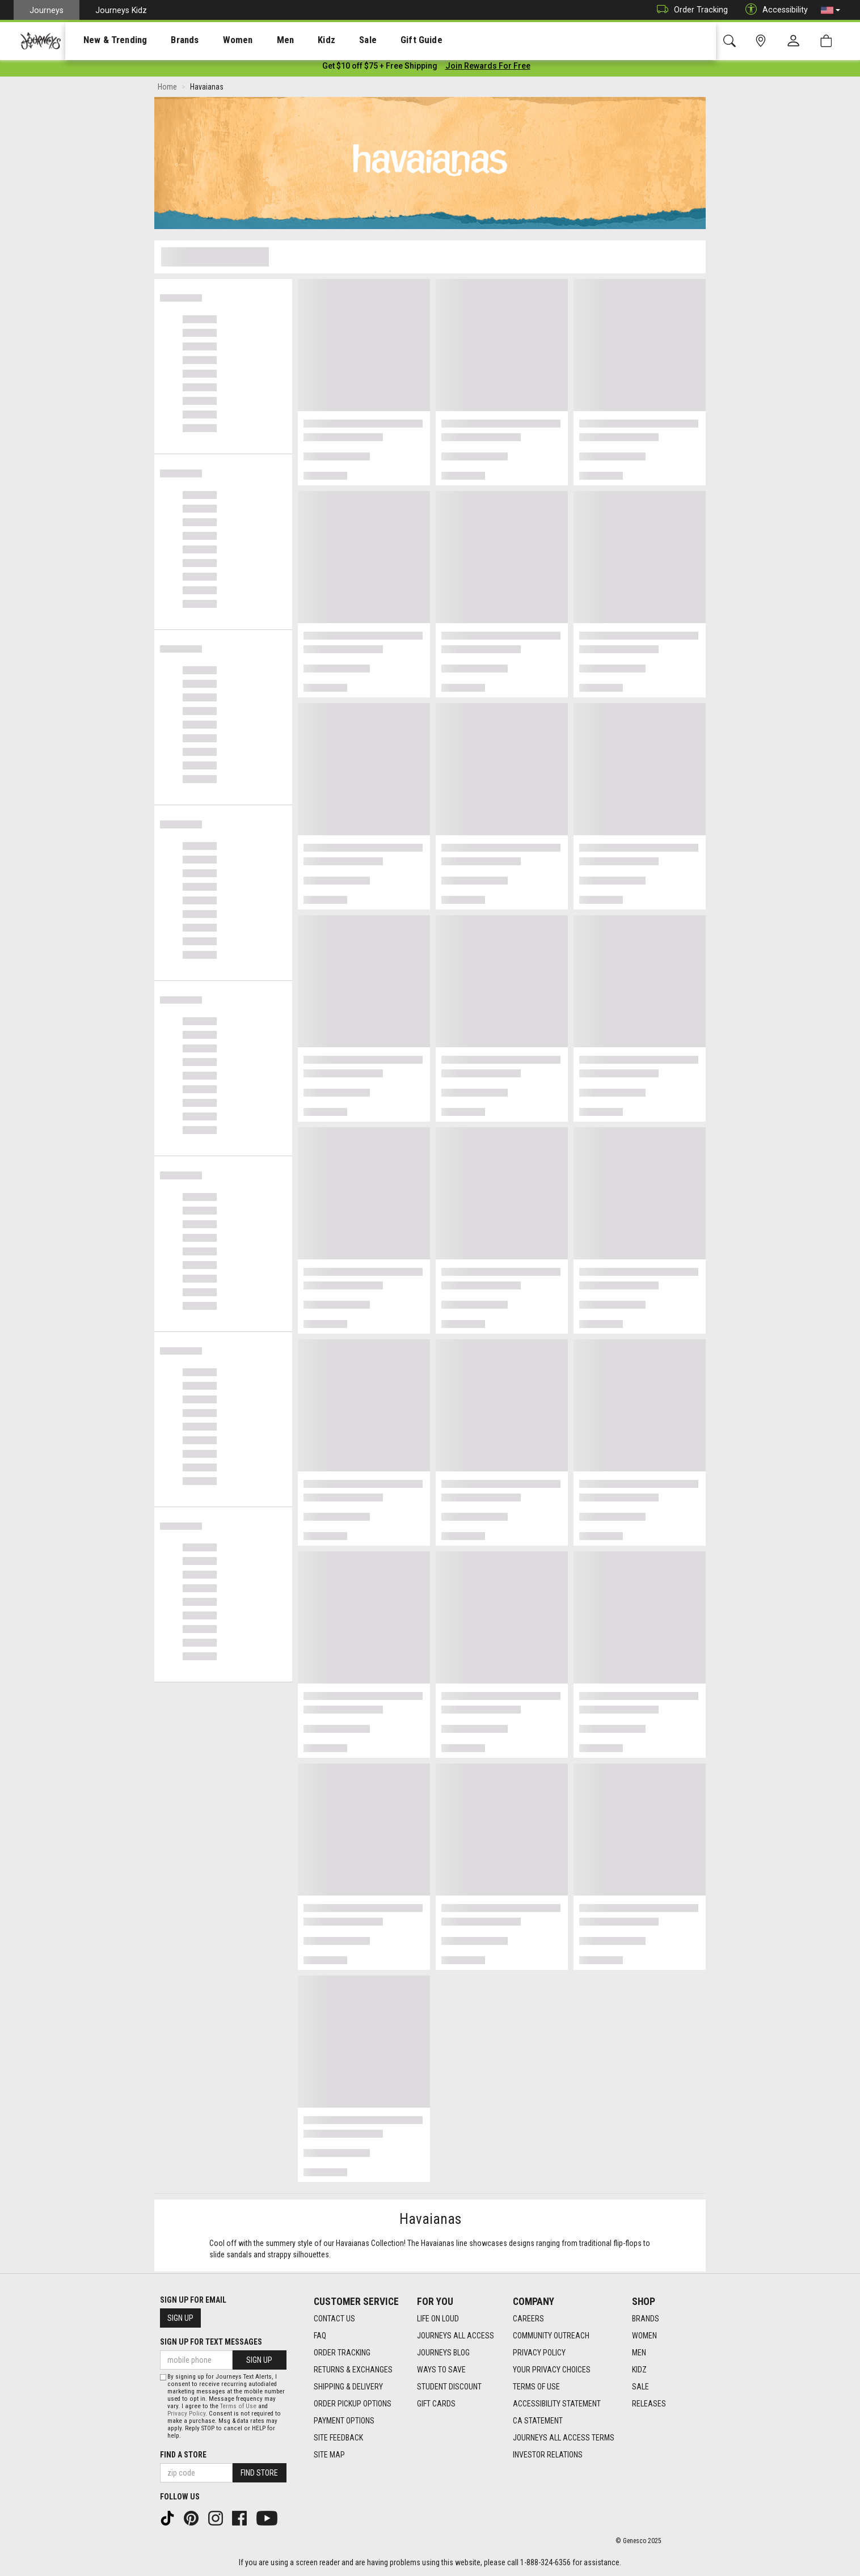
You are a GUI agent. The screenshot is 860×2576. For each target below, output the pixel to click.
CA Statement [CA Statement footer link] (538, 2421)
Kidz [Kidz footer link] (639, 2370)
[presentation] (105, 40)
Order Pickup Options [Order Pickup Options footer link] (352, 2404)
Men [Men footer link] (639, 2353)
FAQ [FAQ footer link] (320, 2336)
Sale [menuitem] (327, 40)
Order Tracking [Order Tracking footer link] (342, 2353)
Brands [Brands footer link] (645, 2319)
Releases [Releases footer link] (649, 2404)
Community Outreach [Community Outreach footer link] (551, 2336)
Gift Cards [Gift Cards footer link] (436, 2404)
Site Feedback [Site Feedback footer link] (338, 2438)
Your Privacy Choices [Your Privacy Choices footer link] (552, 2370)
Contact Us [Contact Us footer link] (334, 2319)
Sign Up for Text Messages (211, 2342)
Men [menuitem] (255, 40)
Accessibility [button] (774, 10)
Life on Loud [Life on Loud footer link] (438, 2319)
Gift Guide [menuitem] (374, 40)
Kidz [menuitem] (292, 40)
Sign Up (180, 2318)
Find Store (259, 2472)
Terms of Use (238, 2406)
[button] (830, 10)
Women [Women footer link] (644, 2336)
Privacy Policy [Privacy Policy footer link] (539, 2353)
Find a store (183, 2454)
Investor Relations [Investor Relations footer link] (548, 2455)
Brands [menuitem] (167, 40)
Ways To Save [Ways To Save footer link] (441, 2370)
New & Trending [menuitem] (104, 40)
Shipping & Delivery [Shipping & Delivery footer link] (348, 2387)
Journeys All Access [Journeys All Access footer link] (455, 2336)
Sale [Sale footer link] (640, 2387)
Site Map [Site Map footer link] (329, 2455)
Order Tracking (689, 10)
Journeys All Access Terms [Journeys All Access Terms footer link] (563, 2438)
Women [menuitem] (214, 40)
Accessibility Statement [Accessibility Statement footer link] (557, 2404)
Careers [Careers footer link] (528, 2319)
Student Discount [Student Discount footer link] (449, 2387)
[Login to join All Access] (379, 68)
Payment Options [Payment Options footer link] (344, 2421)
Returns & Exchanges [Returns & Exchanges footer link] (353, 2370)
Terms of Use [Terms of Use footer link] (536, 2387)
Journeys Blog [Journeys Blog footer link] (443, 2353)
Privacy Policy (186, 2413)
